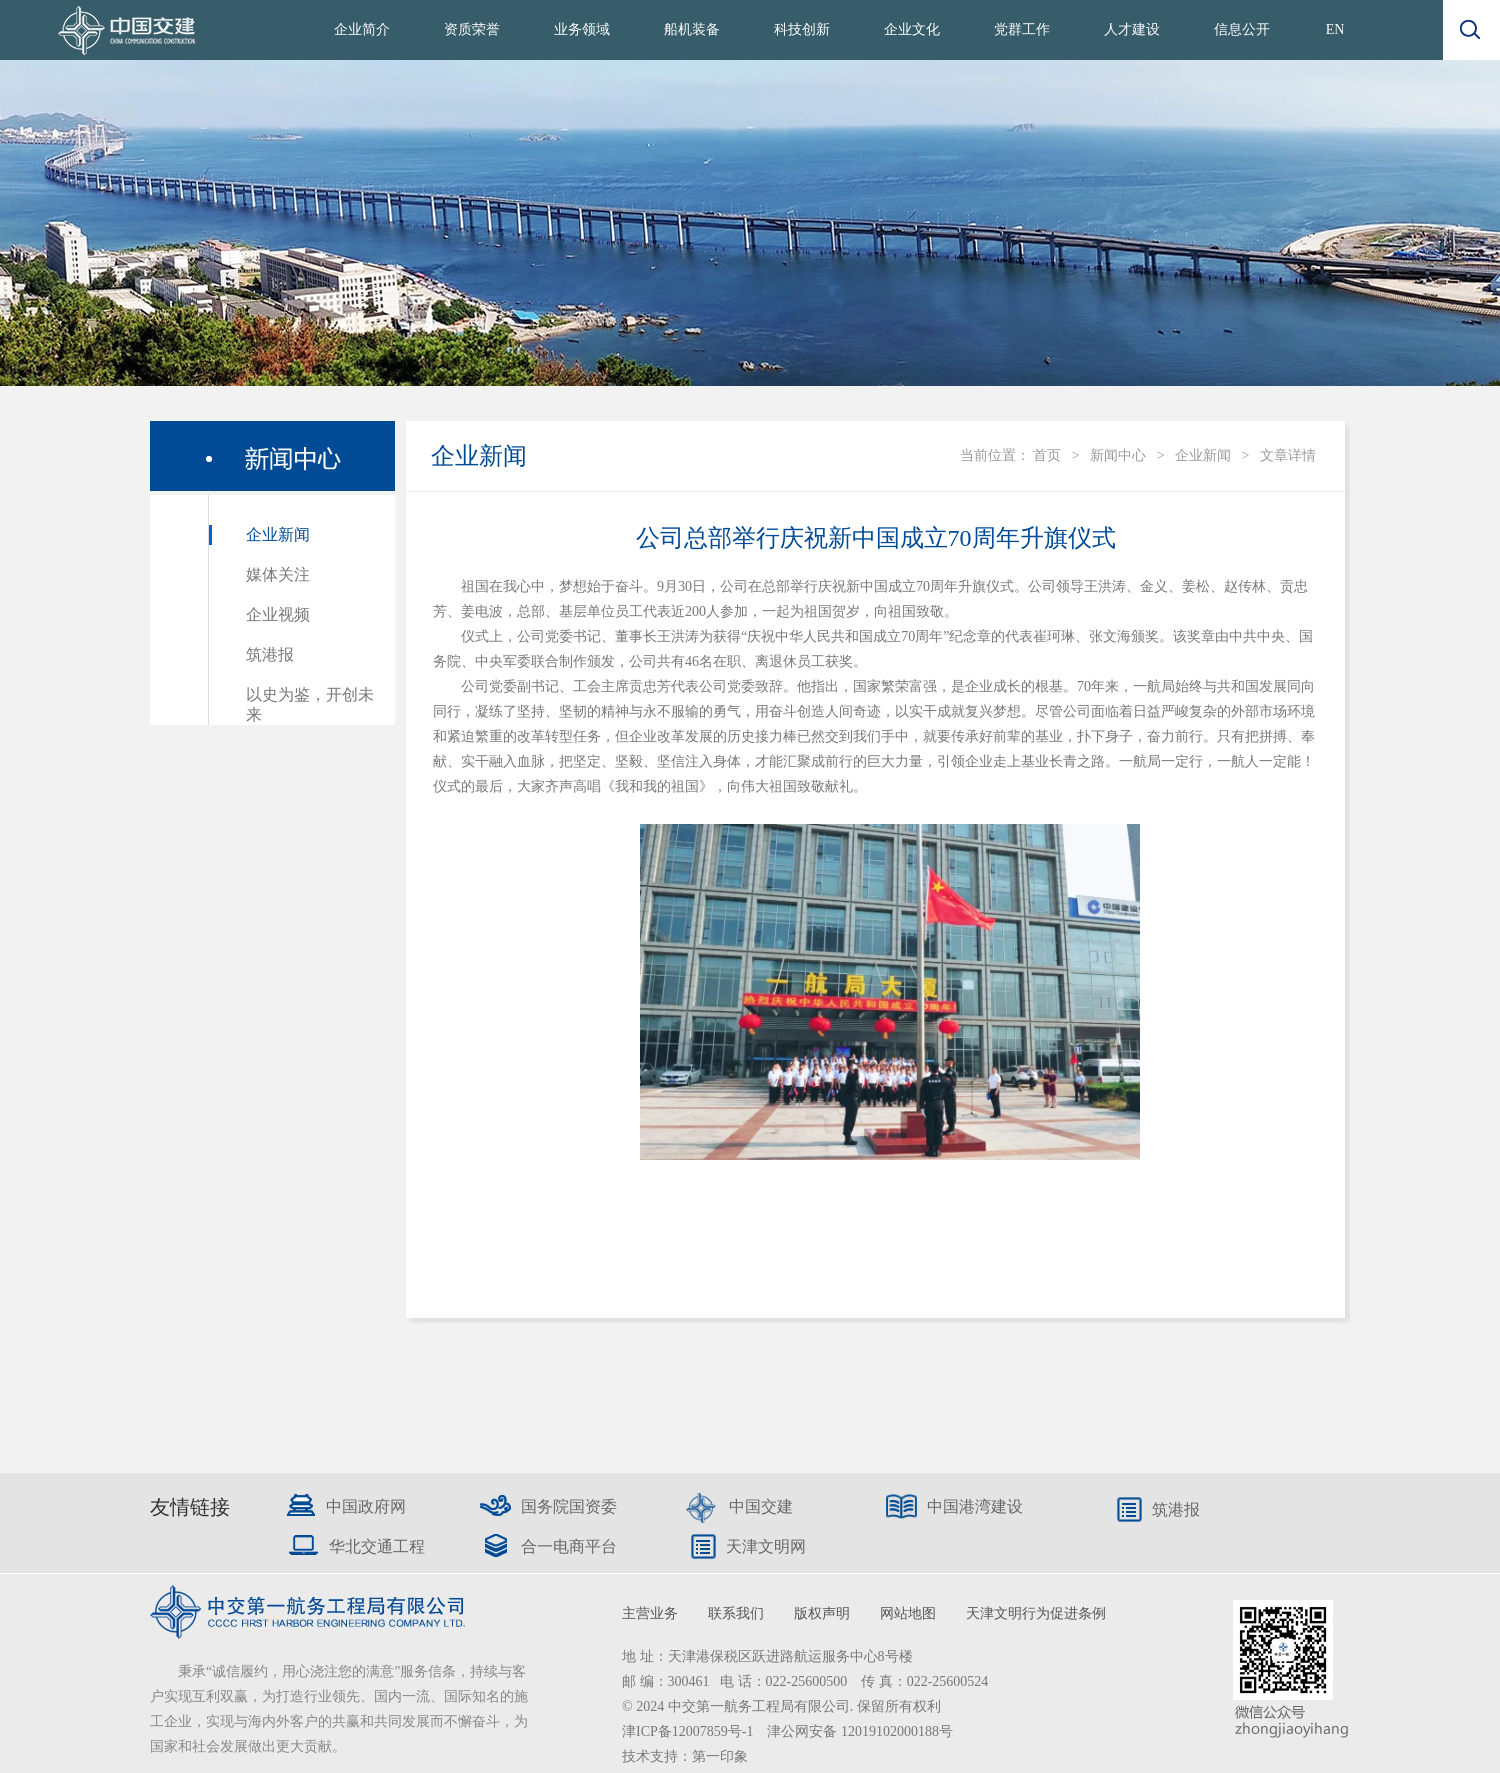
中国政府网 (366, 1506)
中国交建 (761, 1506)
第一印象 (720, 1756)
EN (1335, 29)
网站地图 (908, 1613)
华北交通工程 (377, 1546)
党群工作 (1022, 29)
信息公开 (1242, 29)
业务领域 (582, 29)
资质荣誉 (472, 29)
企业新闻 (278, 534)
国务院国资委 (569, 1506)
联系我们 (736, 1613)
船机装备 (692, 29)
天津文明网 (766, 1546)
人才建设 (1132, 29)
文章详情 (1288, 455)
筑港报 (270, 654)
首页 (1047, 455)
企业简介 (362, 29)
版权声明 (822, 1613)
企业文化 (912, 29)
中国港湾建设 (975, 1506)
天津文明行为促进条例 (1036, 1613)
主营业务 (650, 1613)
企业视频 (278, 614)
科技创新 (802, 29)
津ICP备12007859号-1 (689, 1731)
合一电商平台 (569, 1546)
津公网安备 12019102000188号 (860, 1731)
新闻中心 (1118, 455)
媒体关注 (278, 574)
